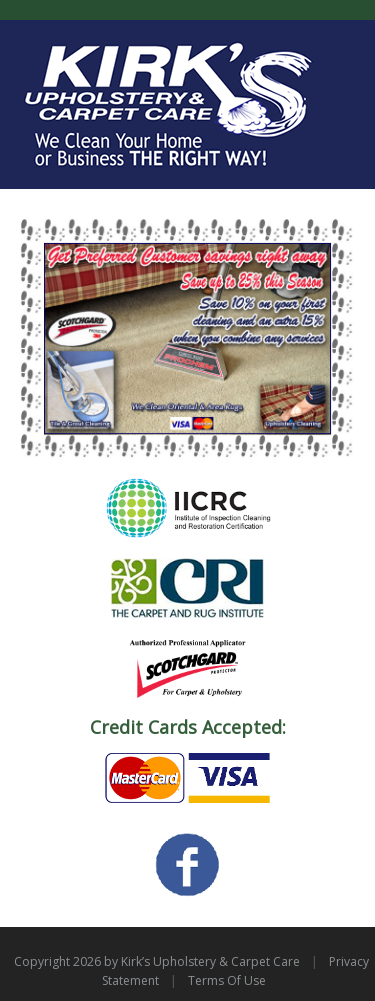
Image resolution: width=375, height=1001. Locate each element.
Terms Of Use (227, 980)
